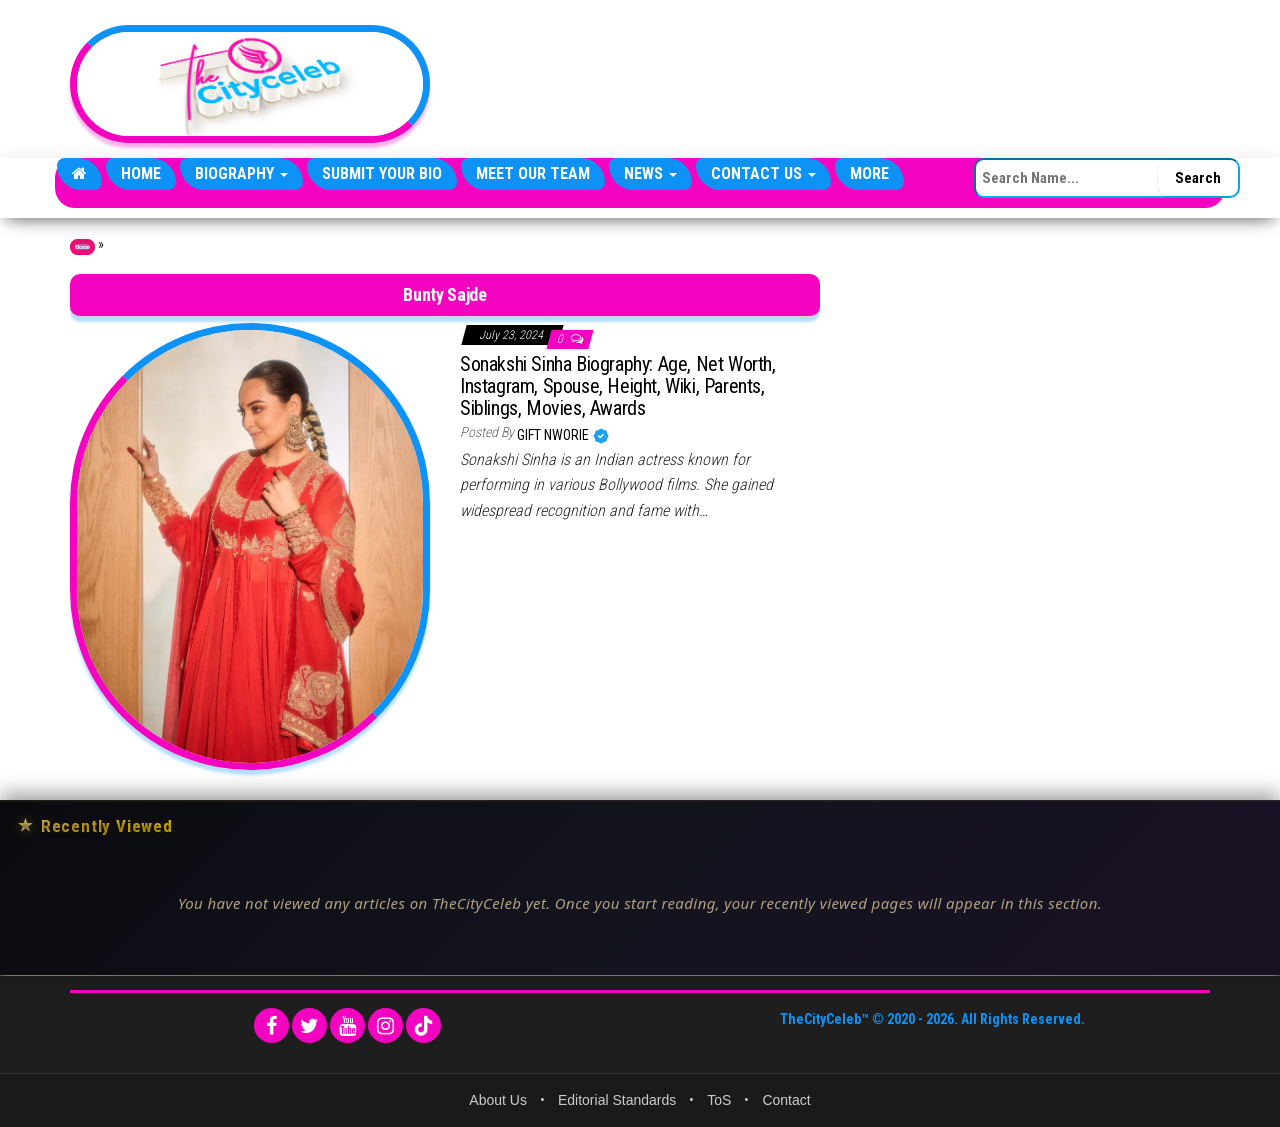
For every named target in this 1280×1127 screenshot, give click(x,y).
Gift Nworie (554, 435)
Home (141, 173)
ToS (719, 1100)
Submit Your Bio (382, 173)
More (869, 173)
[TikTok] (423, 1025)
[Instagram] (385, 1025)
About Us (498, 1100)
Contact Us (763, 173)
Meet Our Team (533, 173)
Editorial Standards (617, 1100)
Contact (786, 1100)
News (650, 173)
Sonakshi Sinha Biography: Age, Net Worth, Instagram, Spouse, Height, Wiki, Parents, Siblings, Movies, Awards (618, 386)
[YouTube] (347, 1025)
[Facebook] (271, 1025)
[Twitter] (309, 1025)
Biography (241, 173)
